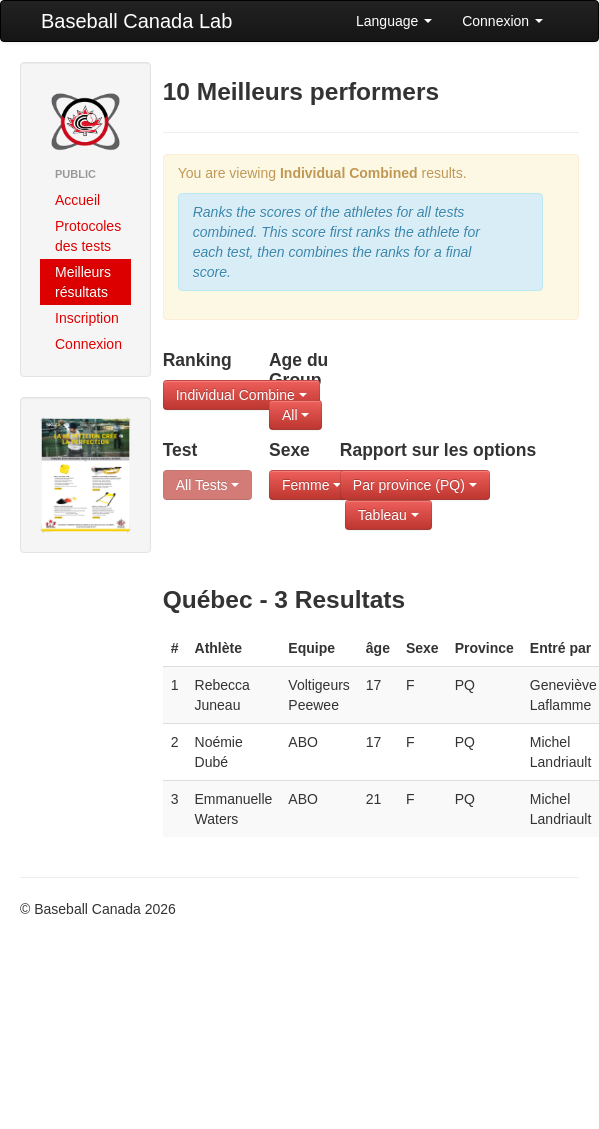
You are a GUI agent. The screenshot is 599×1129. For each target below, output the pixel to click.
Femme (311, 485)
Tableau (388, 515)
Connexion (502, 21)
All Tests (208, 485)
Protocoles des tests (88, 236)
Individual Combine (241, 395)
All (295, 415)
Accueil (77, 200)
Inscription (87, 318)
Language (394, 21)
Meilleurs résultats (83, 282)
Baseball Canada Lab (136, 21)
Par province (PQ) (415, 485)
